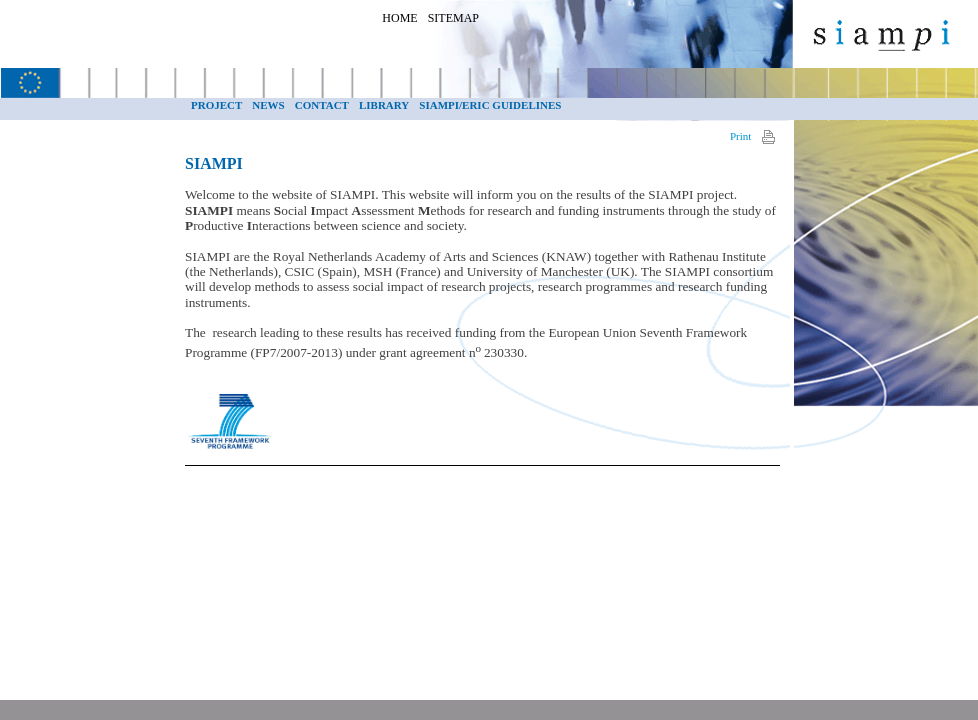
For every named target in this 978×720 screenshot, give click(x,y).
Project (216, 105)
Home (399, 18)
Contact (322, 105)
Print (740, 136)
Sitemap (453, 18)
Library (384, 105)
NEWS (268, 105)
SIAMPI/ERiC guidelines (490, 105)
